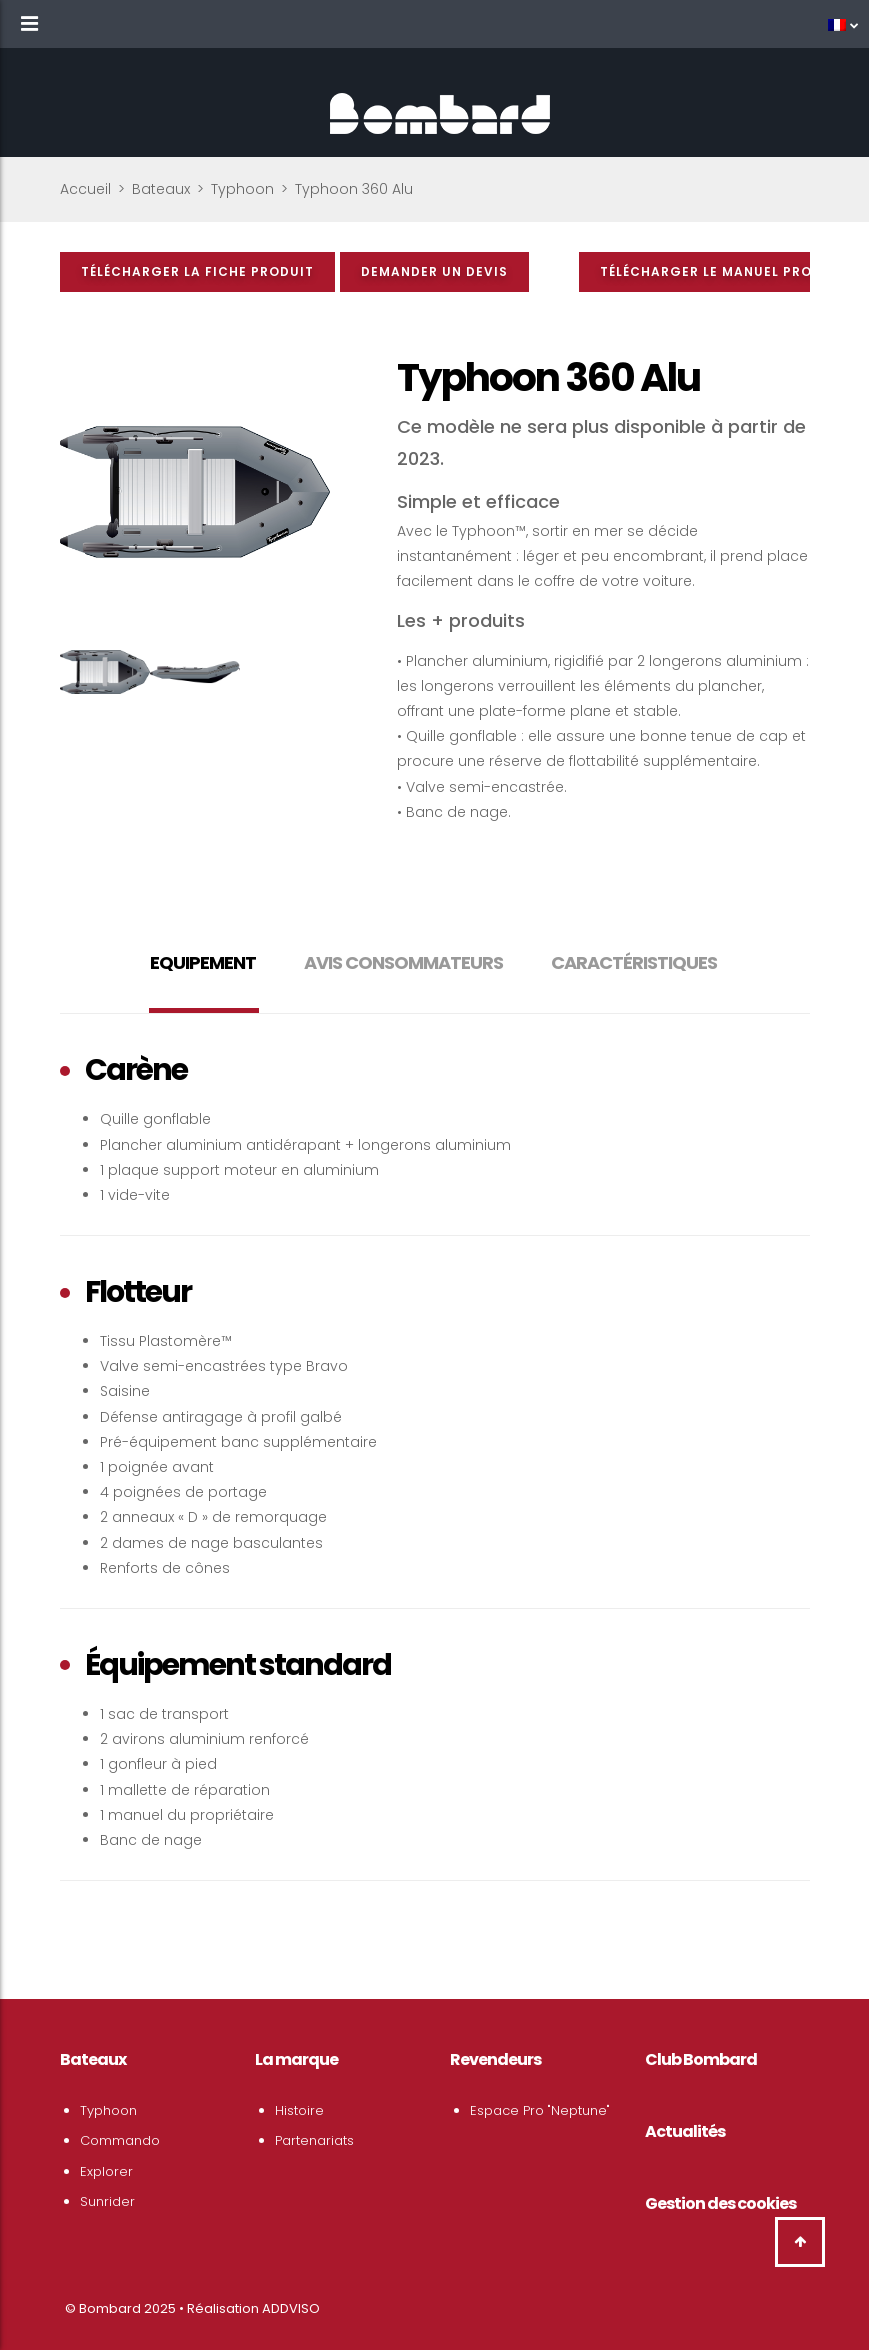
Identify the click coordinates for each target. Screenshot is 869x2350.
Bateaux (161, 189)
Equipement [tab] (203, 962)
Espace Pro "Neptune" (540, 2110)
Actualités (685, 2131)
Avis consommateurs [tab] (403, 962)
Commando (120, 2140)
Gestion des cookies (720, 2203)
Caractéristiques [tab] (634, 962)
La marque (296, 2059)
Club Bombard (701, 2059)
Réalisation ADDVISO (253, 2308)
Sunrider (107, 2201)
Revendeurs (495, 2059)
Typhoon (242, 189)
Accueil (85, 189)
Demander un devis (434, 271)
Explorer (106, 2171)
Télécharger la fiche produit (197, 271)
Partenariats (314, 2140)
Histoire (299, 2110)
